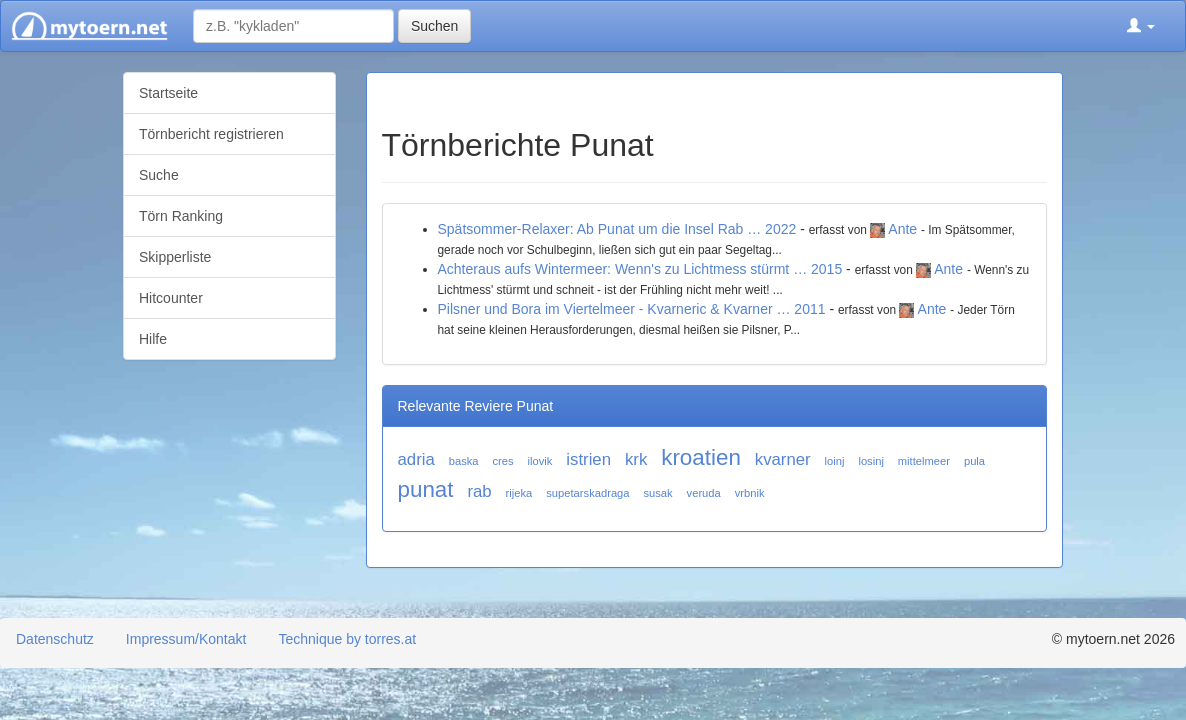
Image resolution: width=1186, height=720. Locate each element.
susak (657, 493)
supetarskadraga (587, 493)
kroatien (701, 457)
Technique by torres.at (347, 639)
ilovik (540, 461)
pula (974, 461)
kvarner (783, 459)
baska (464, 461)
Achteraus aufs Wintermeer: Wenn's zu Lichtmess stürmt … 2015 (640, 269)
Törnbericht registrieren (211, 134)
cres (502, 461)
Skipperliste (175, 257)
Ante (902, 229)
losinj (871, 461)
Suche (159, 175)
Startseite (168, 93)
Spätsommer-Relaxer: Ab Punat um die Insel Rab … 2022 (617, 229)
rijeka (519, 493)
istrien (588, 459)
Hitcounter (171, 298)
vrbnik (750, 493)
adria (416, 459)
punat (426, 489)
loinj (835, 461)
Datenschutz (55, 639)
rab (479, 491)
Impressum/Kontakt (186, 639)
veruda (704, 493)
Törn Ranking (181, 216)
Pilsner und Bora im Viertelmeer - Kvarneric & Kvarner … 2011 (632, 309)
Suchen (434, 26)
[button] (1141, 26)
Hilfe (153, 339)
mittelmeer (924, 461)
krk (636, 459)
